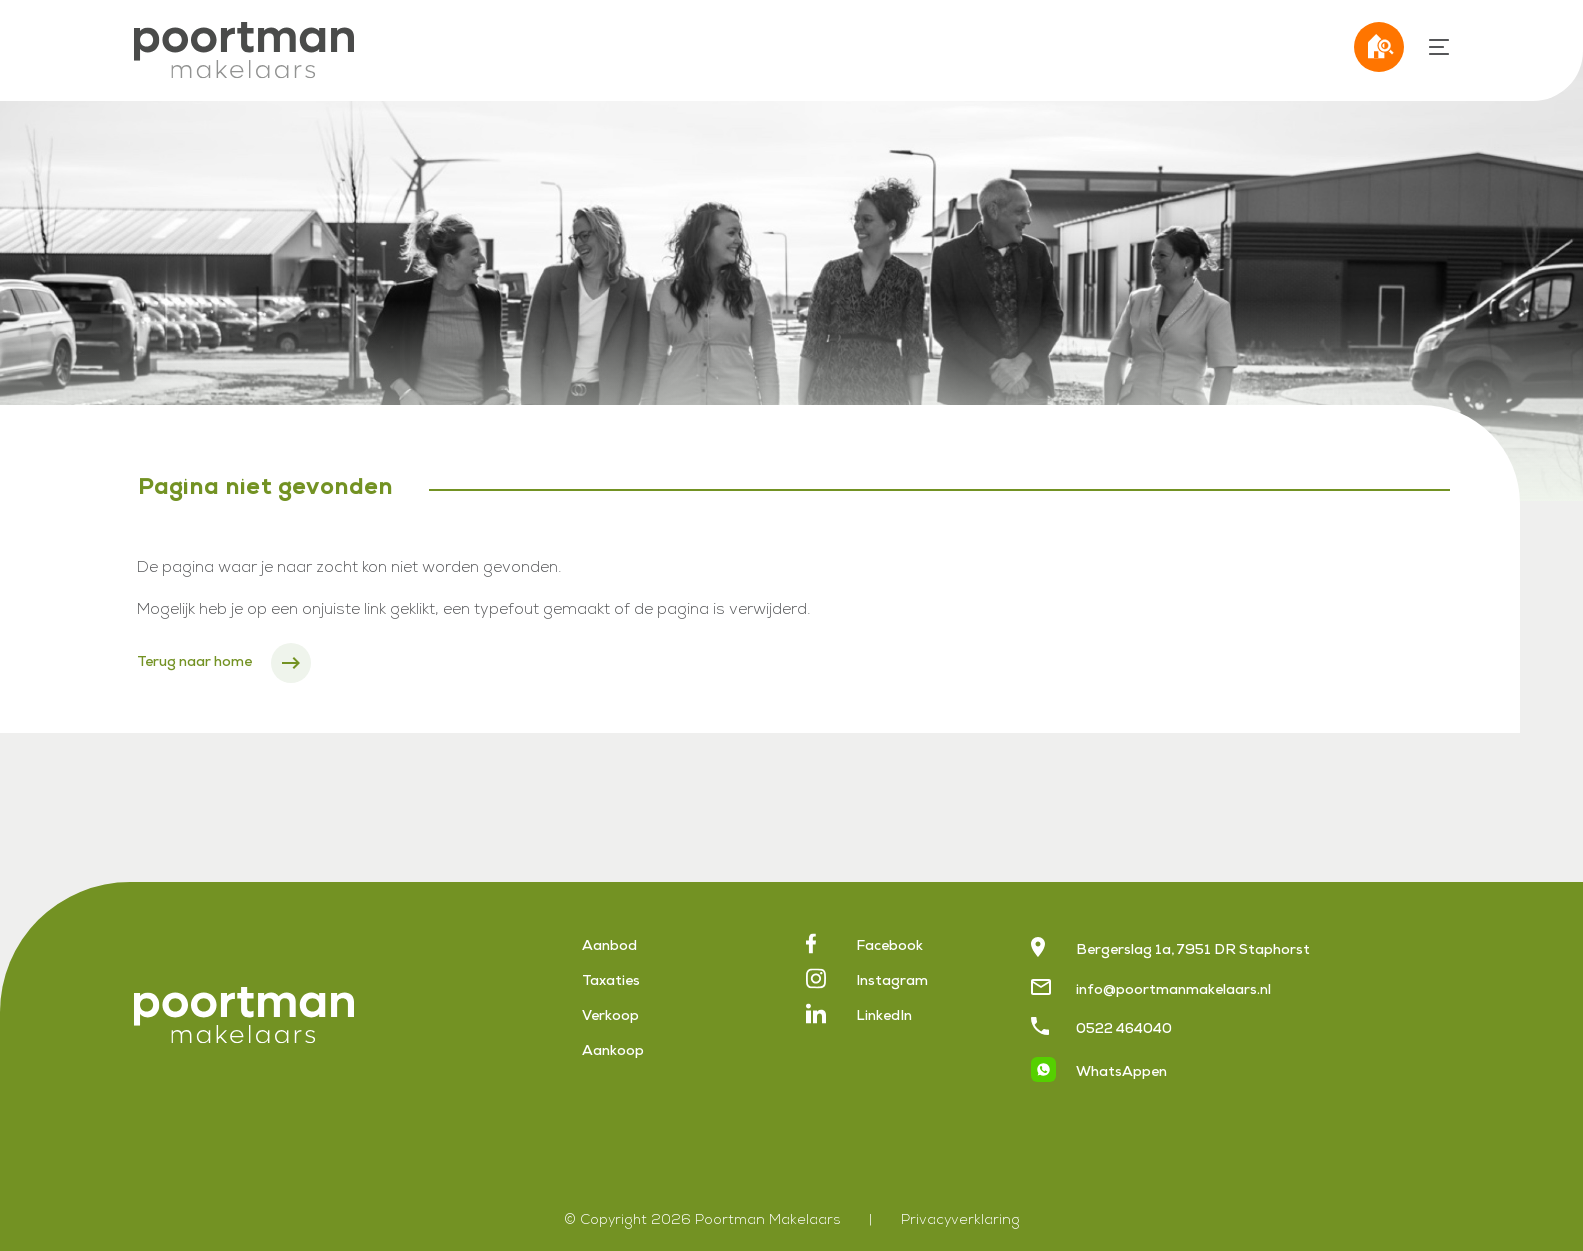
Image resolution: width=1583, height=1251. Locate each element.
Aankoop (613, 1052)
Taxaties (611, 982)
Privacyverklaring (960, 1221)
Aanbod (609, 947)
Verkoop (610, 1017)
